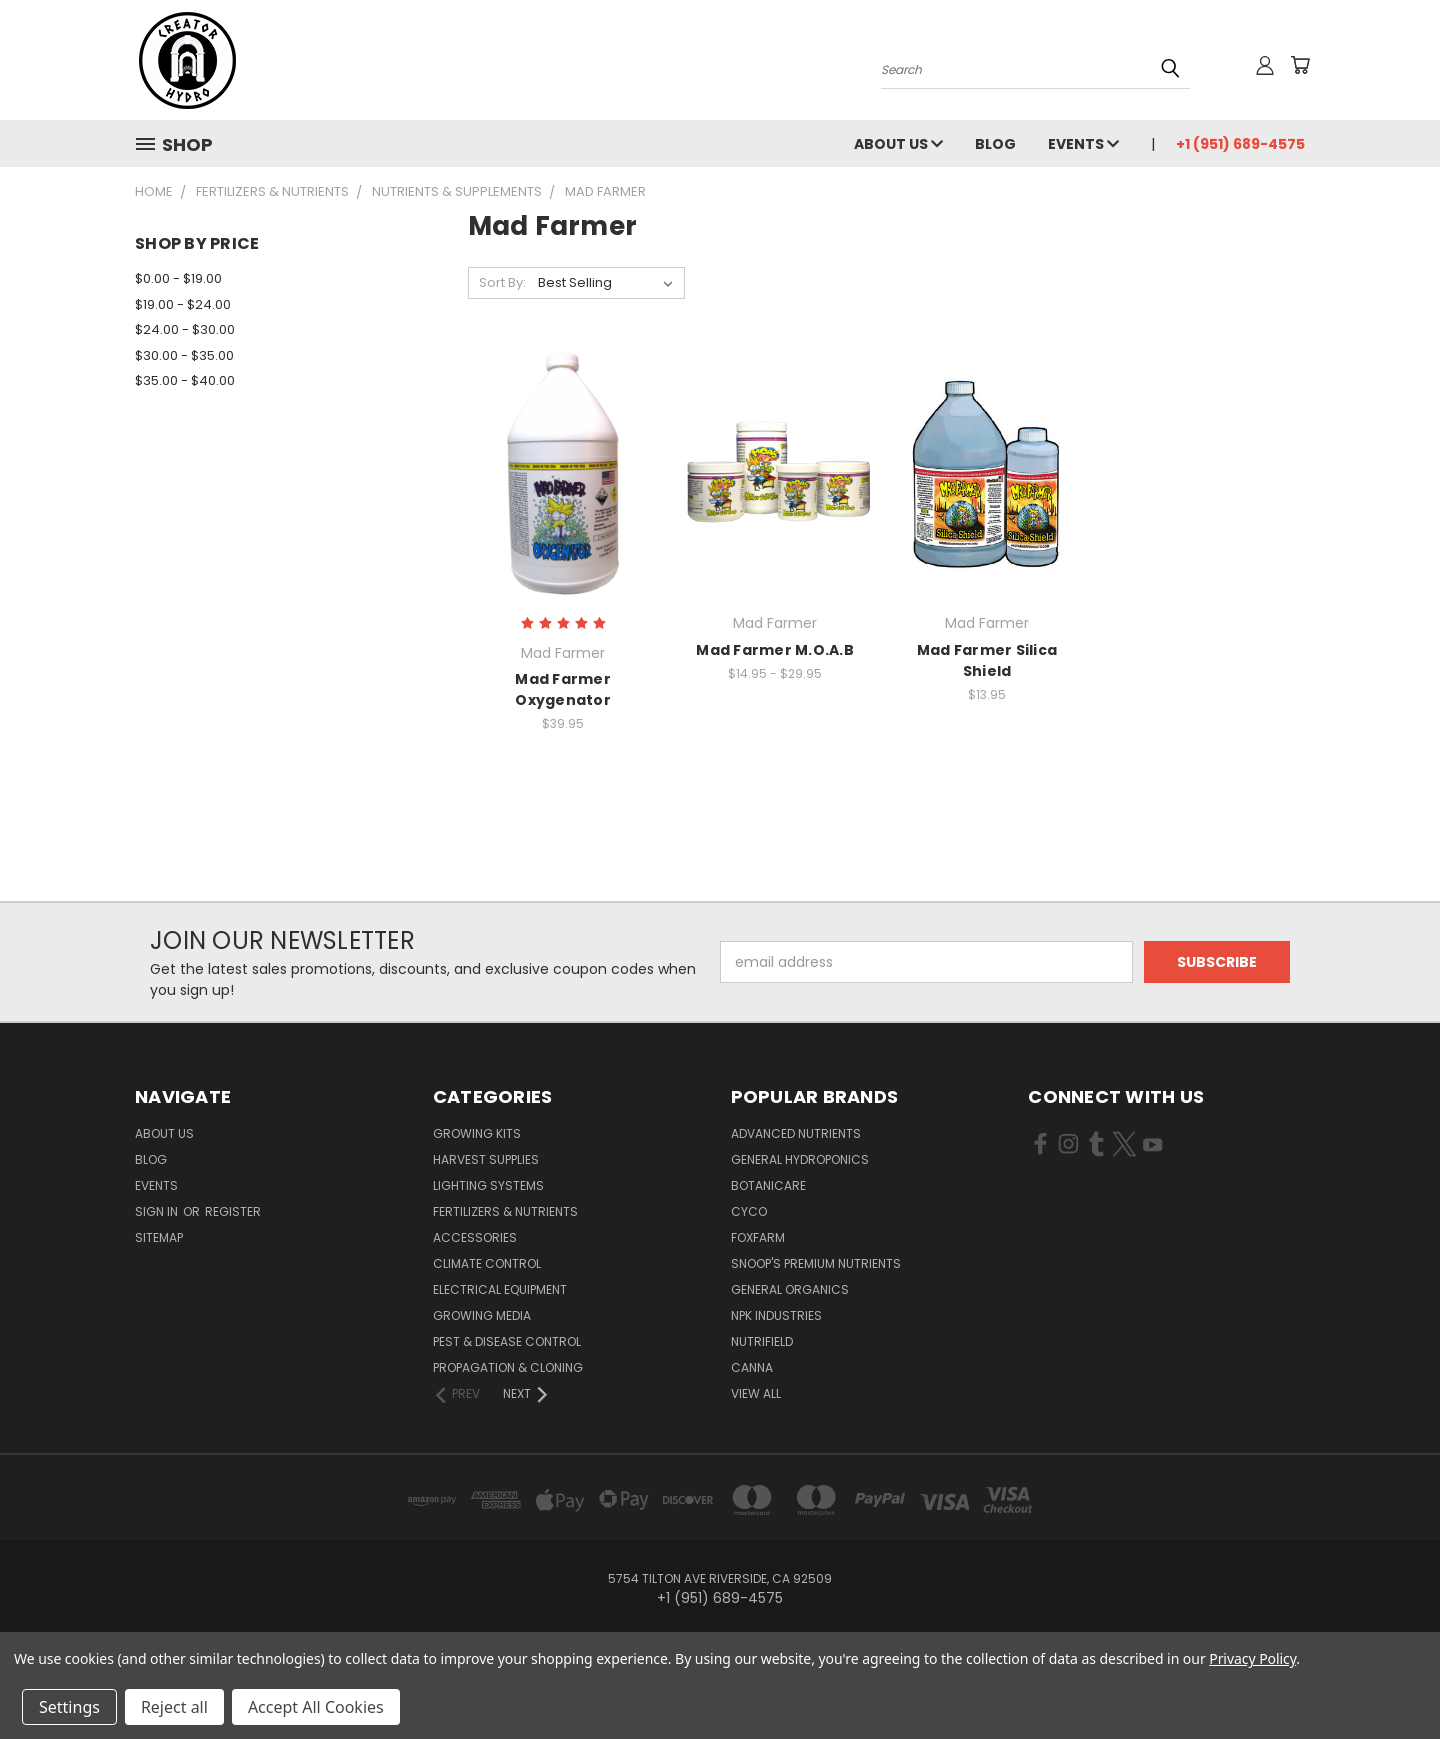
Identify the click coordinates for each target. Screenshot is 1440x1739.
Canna (752, 1367)
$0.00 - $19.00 (178, 278)
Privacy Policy (1252, 1658)
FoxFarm (758, 1237)
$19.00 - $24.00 (183, 304)
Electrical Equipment (500, 1289)
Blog (995, 144)
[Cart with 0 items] (1300, 65)
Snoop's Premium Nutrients (816, 1263)
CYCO (749, 1211)
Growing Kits (477, 1133)
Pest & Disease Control (507, 1341)
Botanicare (768, 1185)
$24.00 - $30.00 (185, 329)
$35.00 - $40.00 (185, 380)
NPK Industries (776, 1315)
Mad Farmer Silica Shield (987, 660)
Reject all (174, 1707)
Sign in (158, 1211)
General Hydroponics (800, 1159)
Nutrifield (762, 1341)
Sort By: (502, 282)
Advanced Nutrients (796, 1133)
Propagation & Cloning (508, 1367)
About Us (898, 144)
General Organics (790, 1289)
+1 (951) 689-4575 (1240, 144)
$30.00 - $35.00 (184, 355)
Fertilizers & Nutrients (505, 1211)
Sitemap (159, 1237)
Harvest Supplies (486, 1159)
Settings (69, 1707)
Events (1083, 144)
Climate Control (487, 1263)
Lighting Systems (488, 1185)
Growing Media (482, 1315)
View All (756, 1393)
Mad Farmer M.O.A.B (775, 650)
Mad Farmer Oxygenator (563, 689)
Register (233, 1211)
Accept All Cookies (316, 1707)
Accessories (475, 1237)
